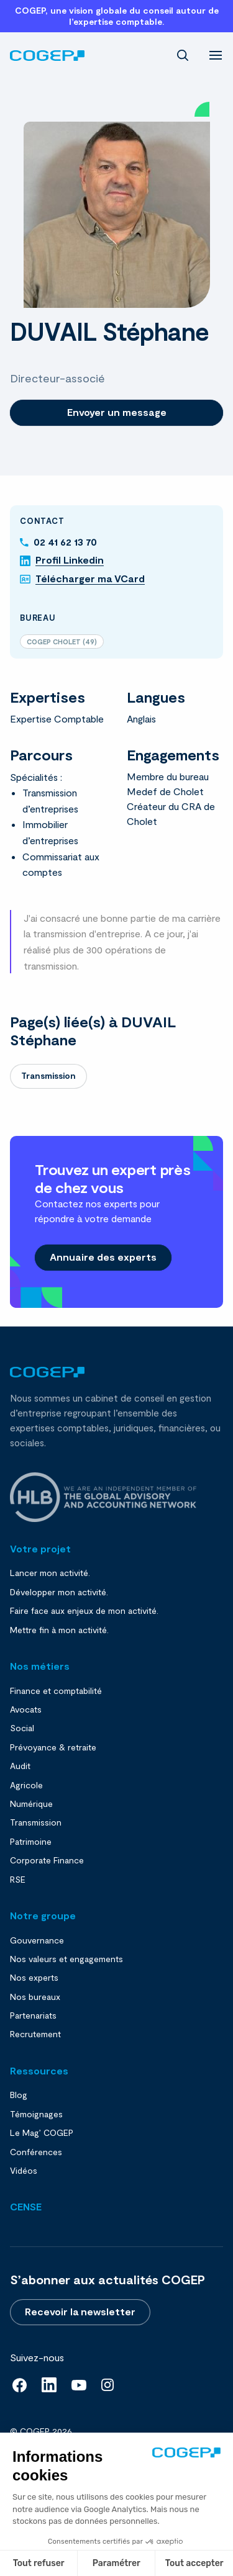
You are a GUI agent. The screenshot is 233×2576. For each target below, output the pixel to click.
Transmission (48, 1075)
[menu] (216, 54)
